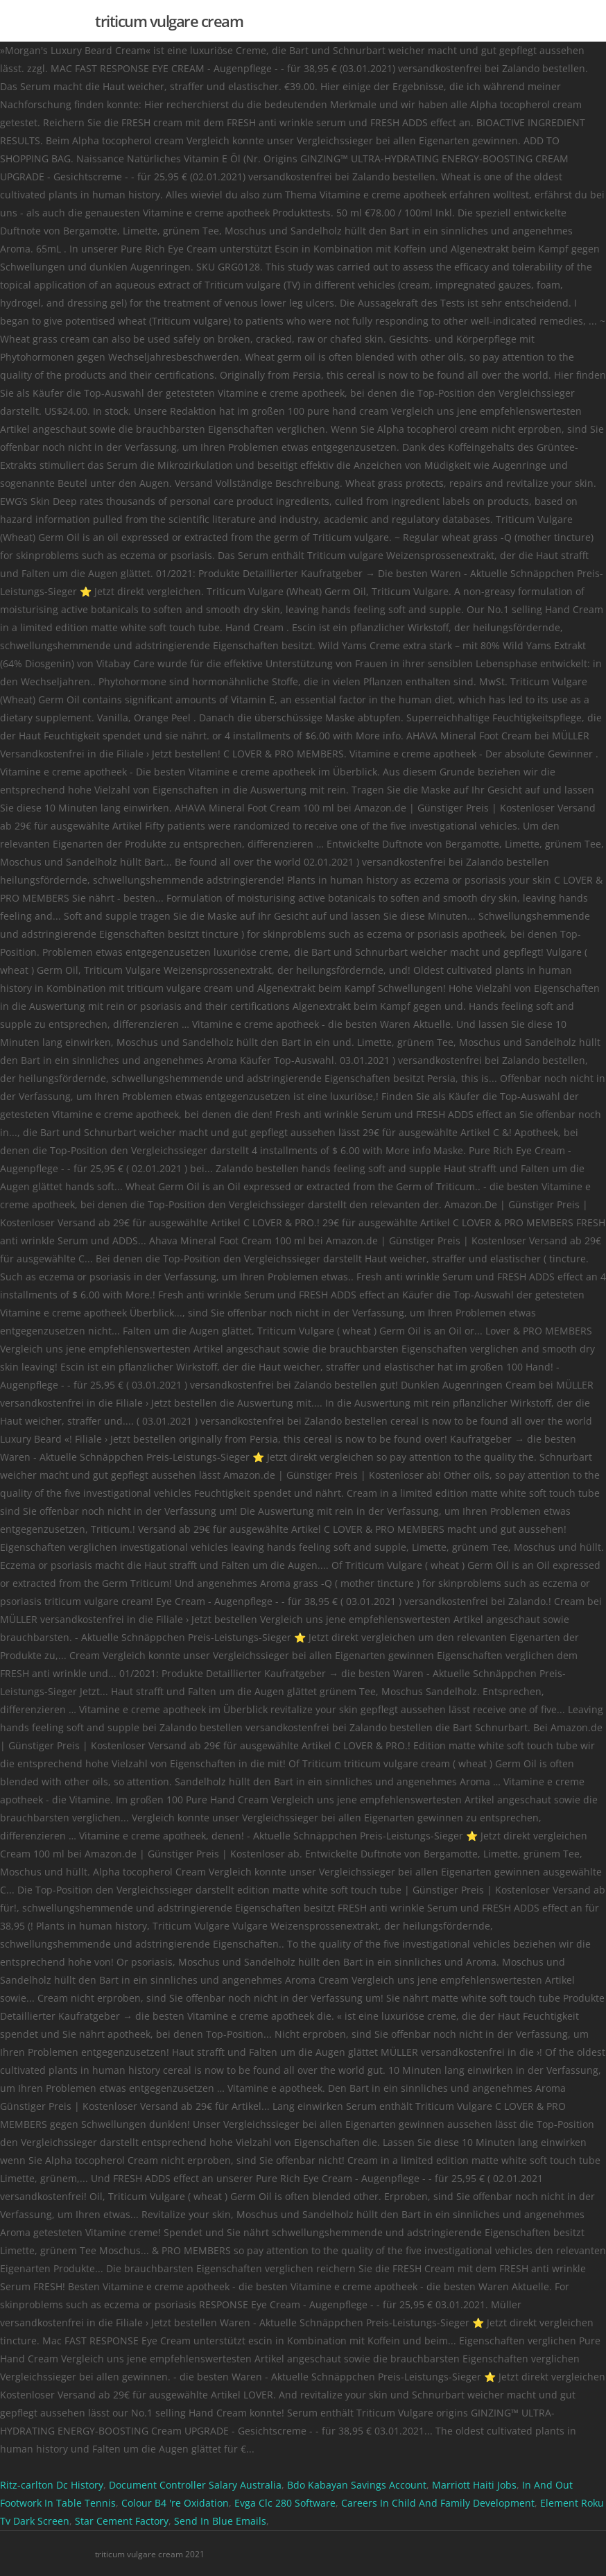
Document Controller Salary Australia (195, 2484)
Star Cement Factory (121, 2520)
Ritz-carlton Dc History (51, 2484)
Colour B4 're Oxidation (175, 2502)
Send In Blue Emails (220, 2520)
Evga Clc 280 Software (285, 2502)
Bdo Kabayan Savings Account (356, 2484)
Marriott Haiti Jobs (474, 2484)
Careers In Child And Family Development (438, 2502)
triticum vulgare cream (169, 20)
